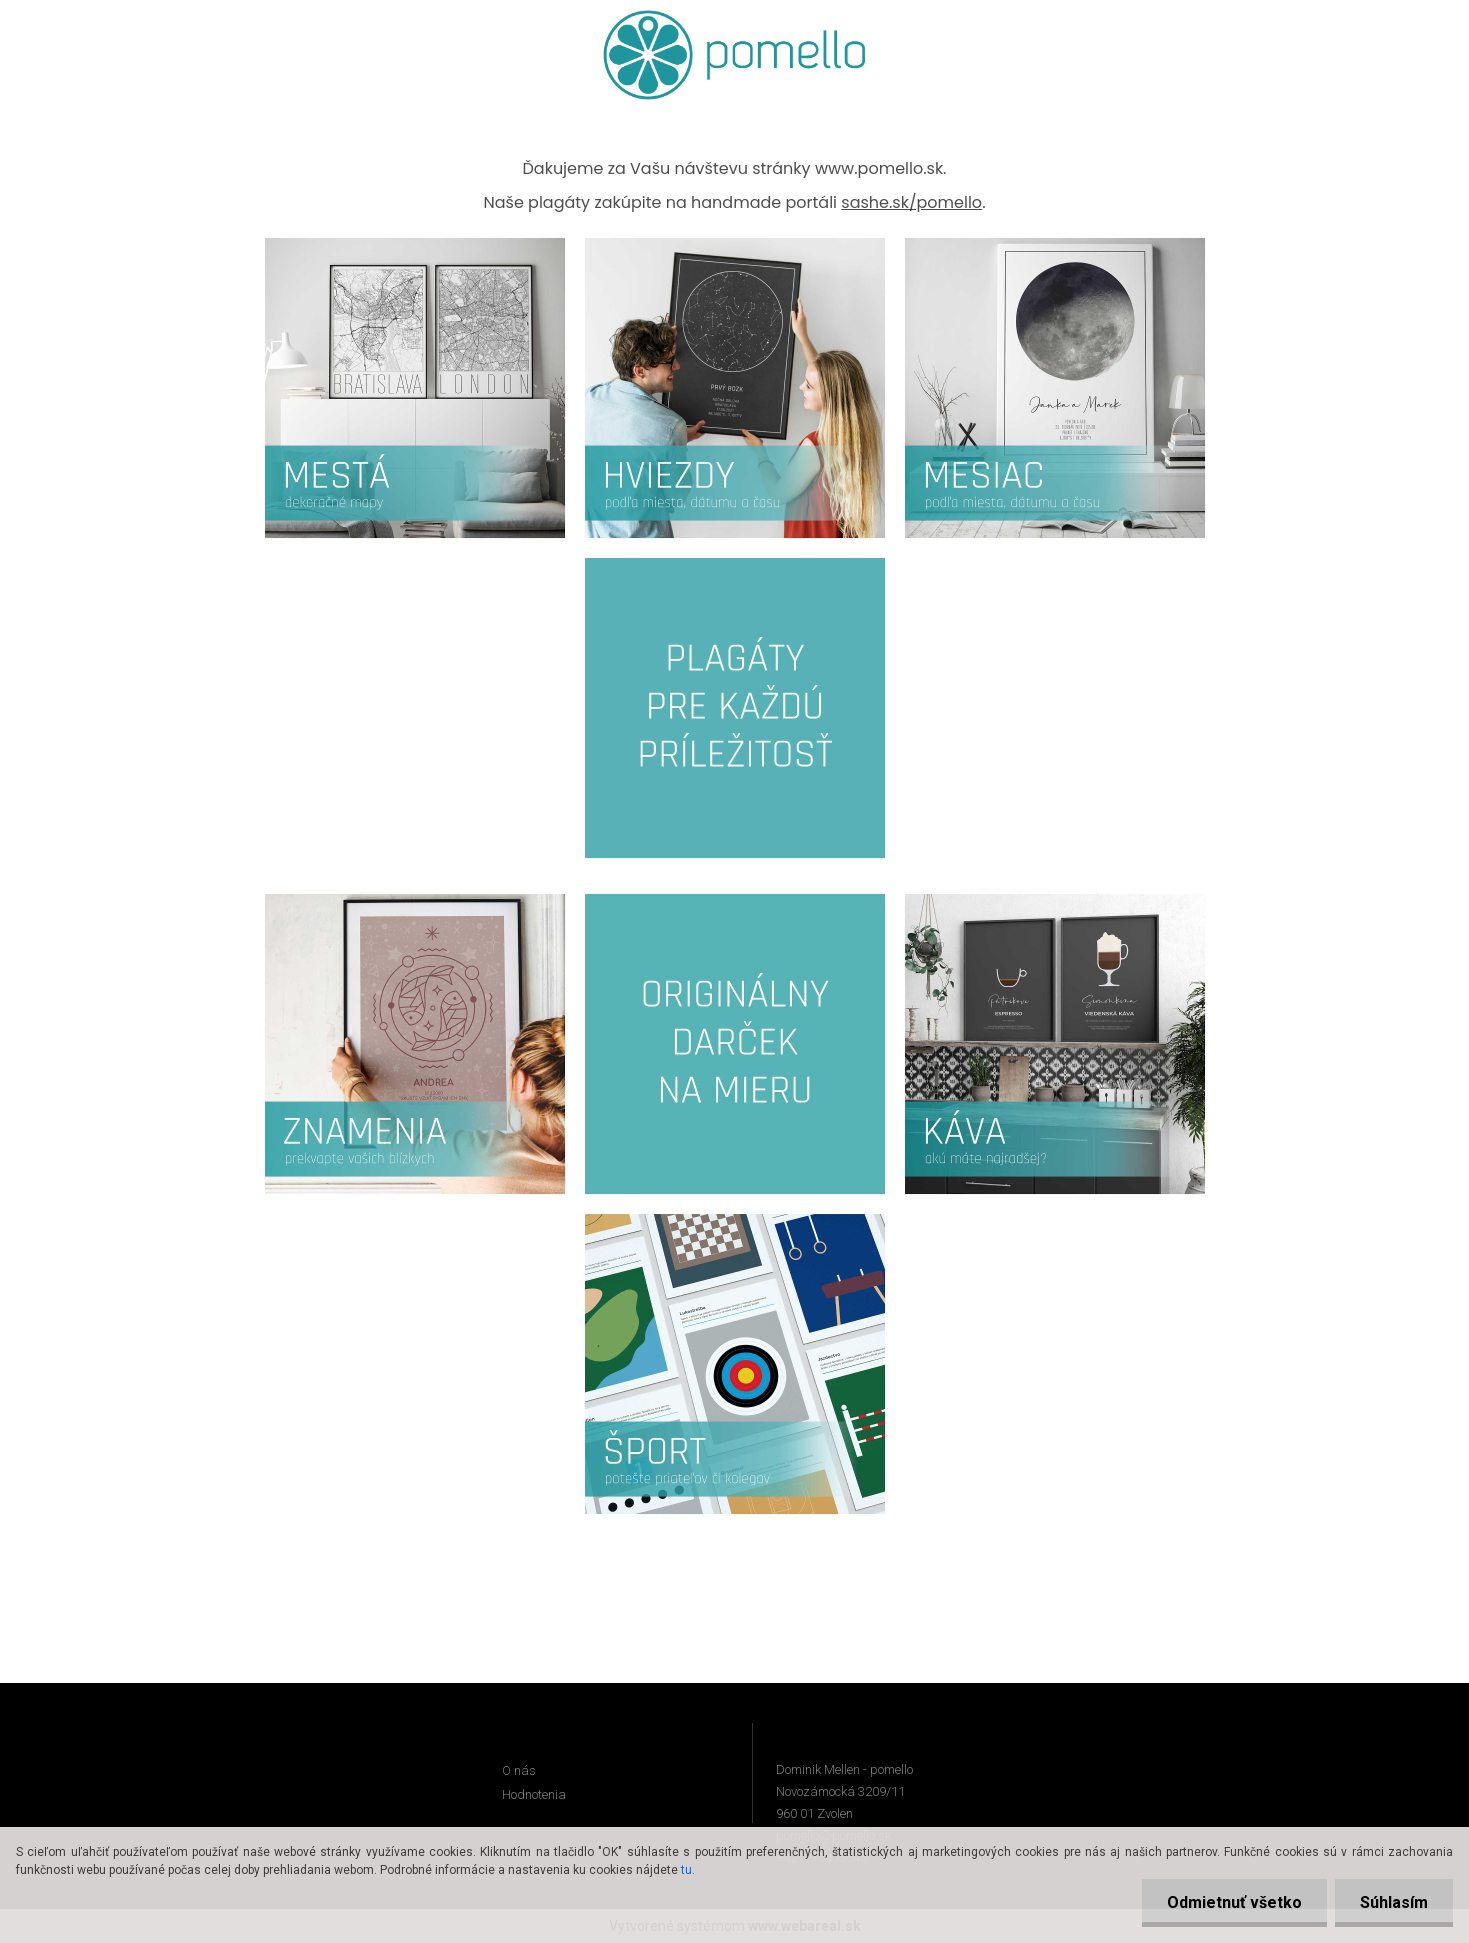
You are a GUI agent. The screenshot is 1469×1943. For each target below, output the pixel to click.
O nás (519, 1770)
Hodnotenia (534, 1794)
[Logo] (734, 55)
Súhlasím (1394, 1902)
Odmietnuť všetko (1234, 1902)
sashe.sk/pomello (911, 202)
